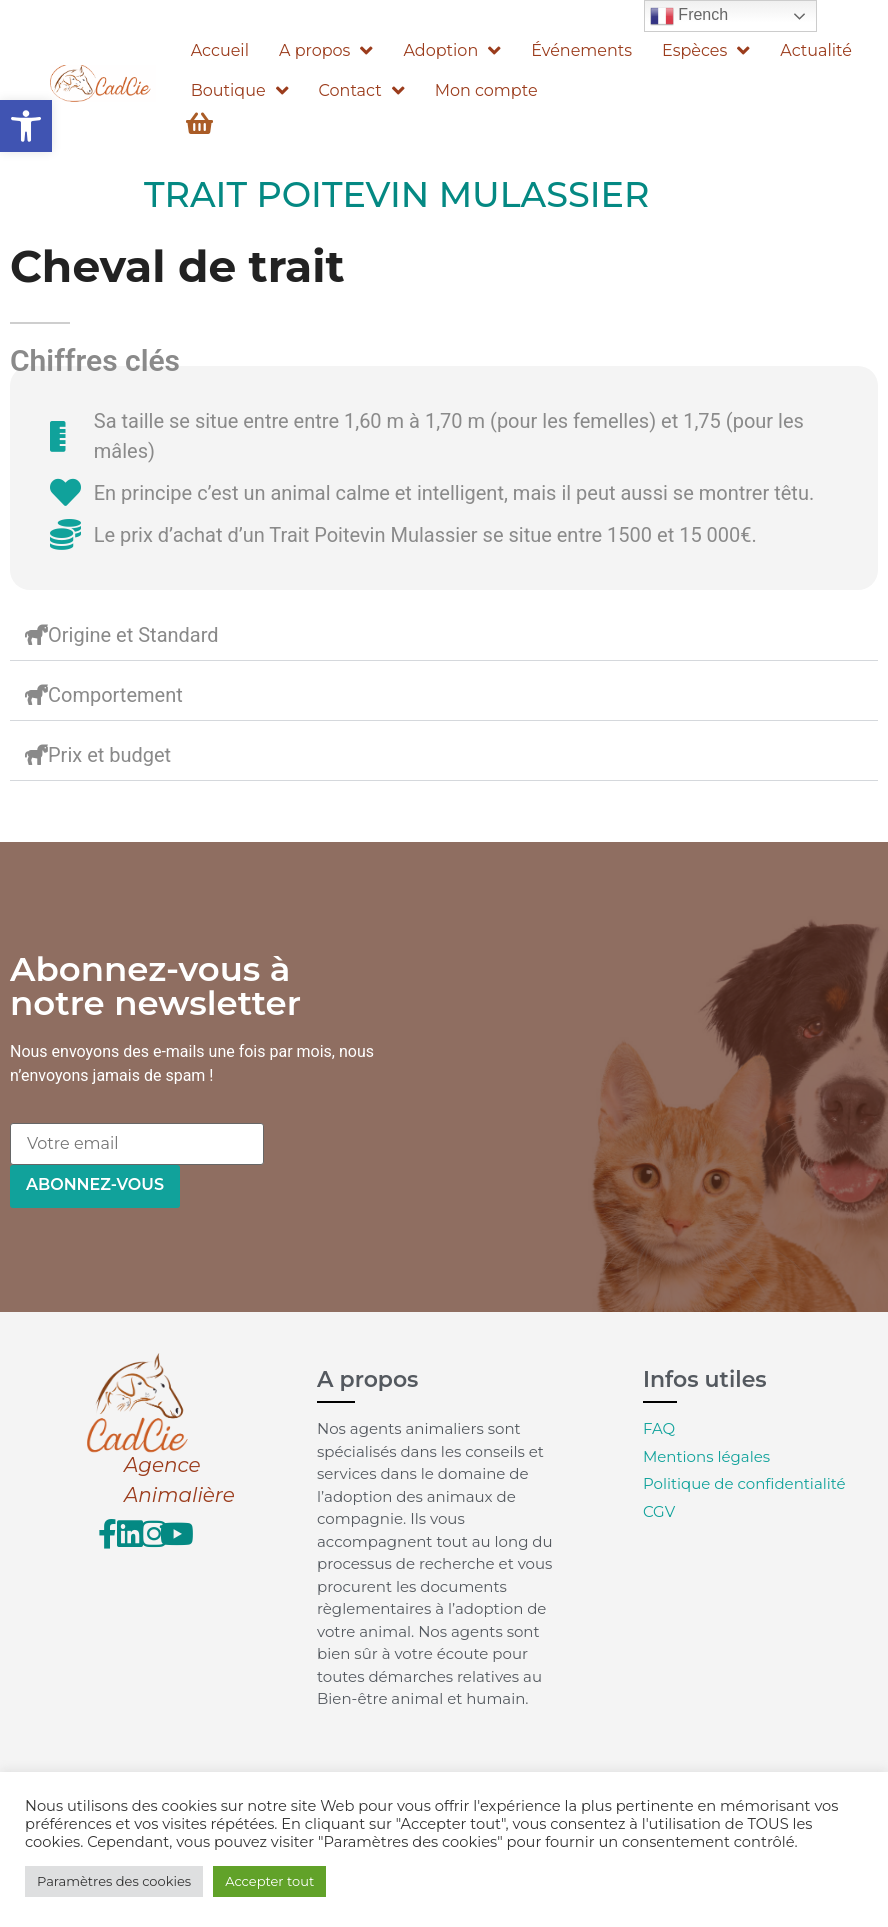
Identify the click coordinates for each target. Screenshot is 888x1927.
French (689, 16)
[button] (26, 126)
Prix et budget (109, 755)
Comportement (115, 695)
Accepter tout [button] (269, 1881)
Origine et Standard (133, 635)
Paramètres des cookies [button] (114, 1881)
